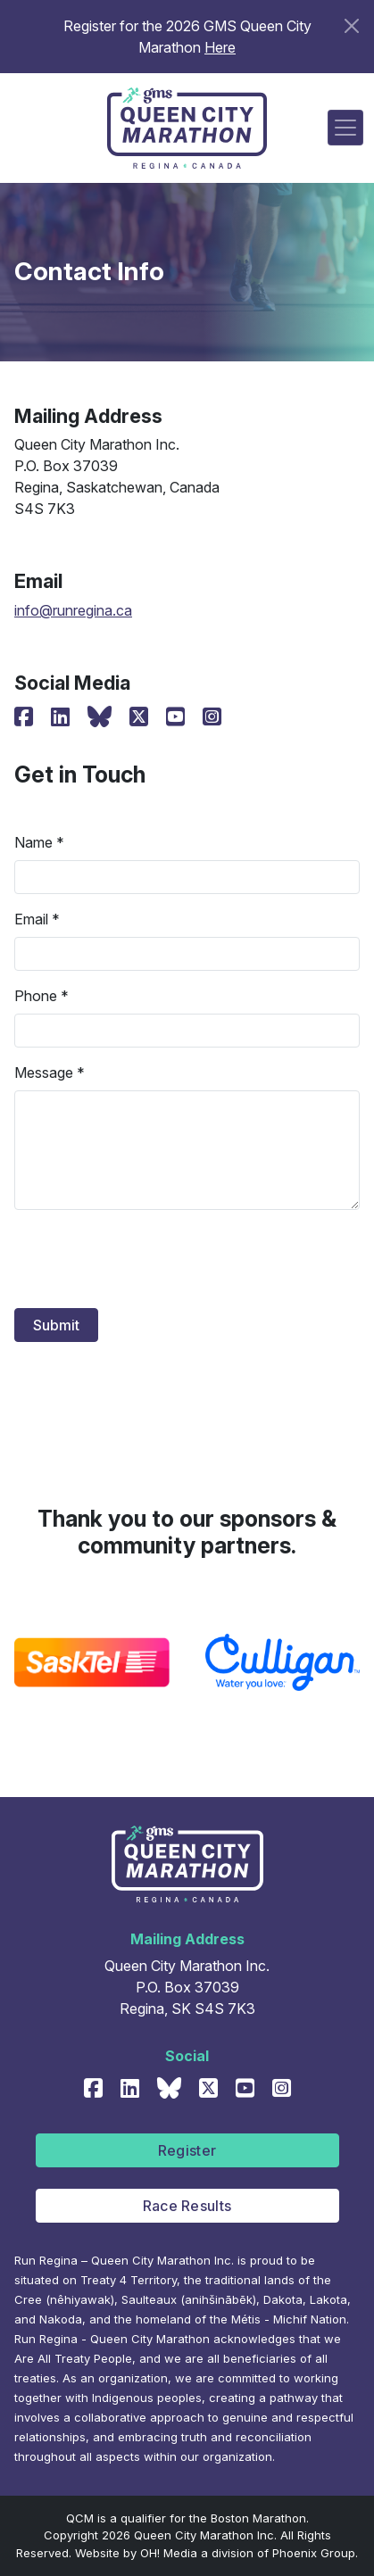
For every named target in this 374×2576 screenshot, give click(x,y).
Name (33, 842)
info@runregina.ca (73, 610)
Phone (35, 996)
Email (31, 919)
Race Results (187, 2206)
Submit (56, 1325)
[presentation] (150, 1259)
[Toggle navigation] (345, 127)
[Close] (351, 26)
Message (43, 1072)
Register (187, 2150)
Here (220, 47)
